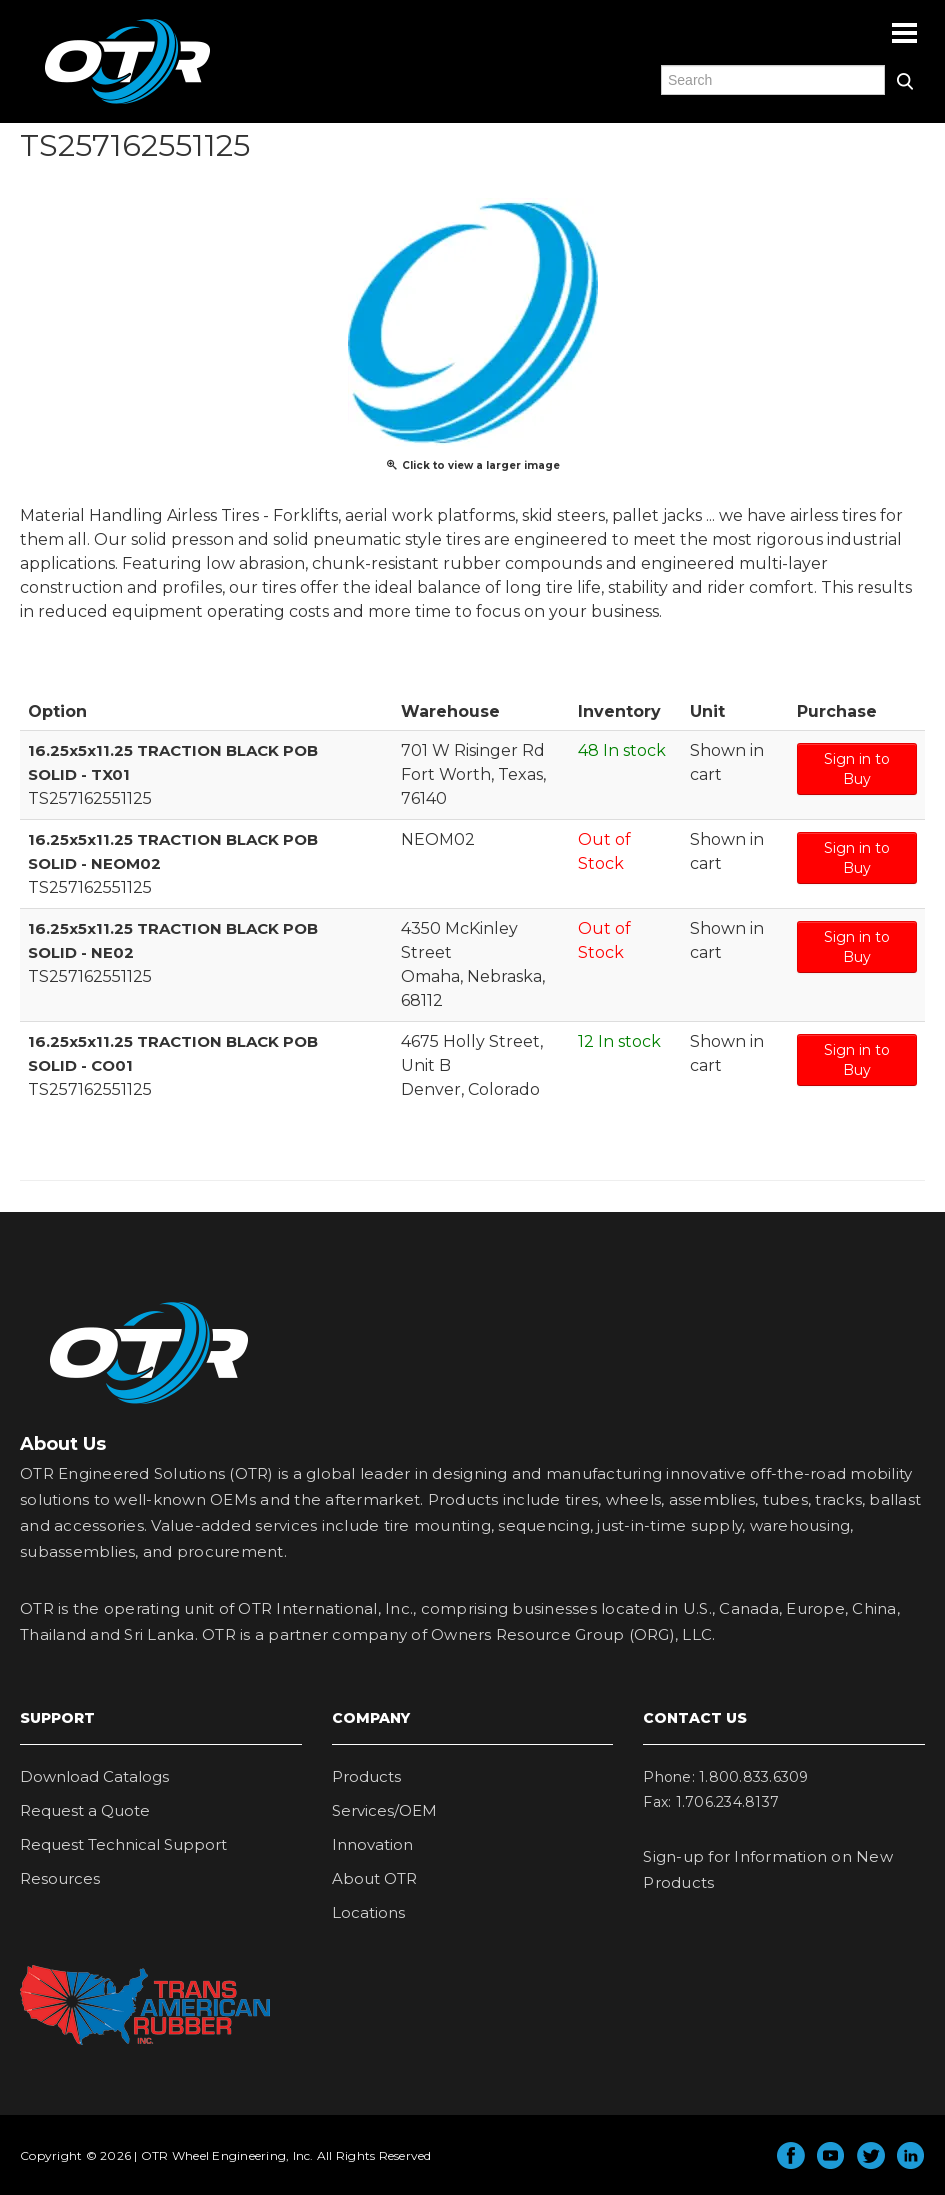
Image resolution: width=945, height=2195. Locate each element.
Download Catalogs (94, 1776)
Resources (60, 1878)
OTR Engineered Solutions (127, 103)
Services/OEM (384, 1810)
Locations (368, 1912)
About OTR (374, 1878)
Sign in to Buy (857, 769)
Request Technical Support (123, 1844)
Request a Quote (85, 1810)
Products (366, 1776)
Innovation (372, 1844)
